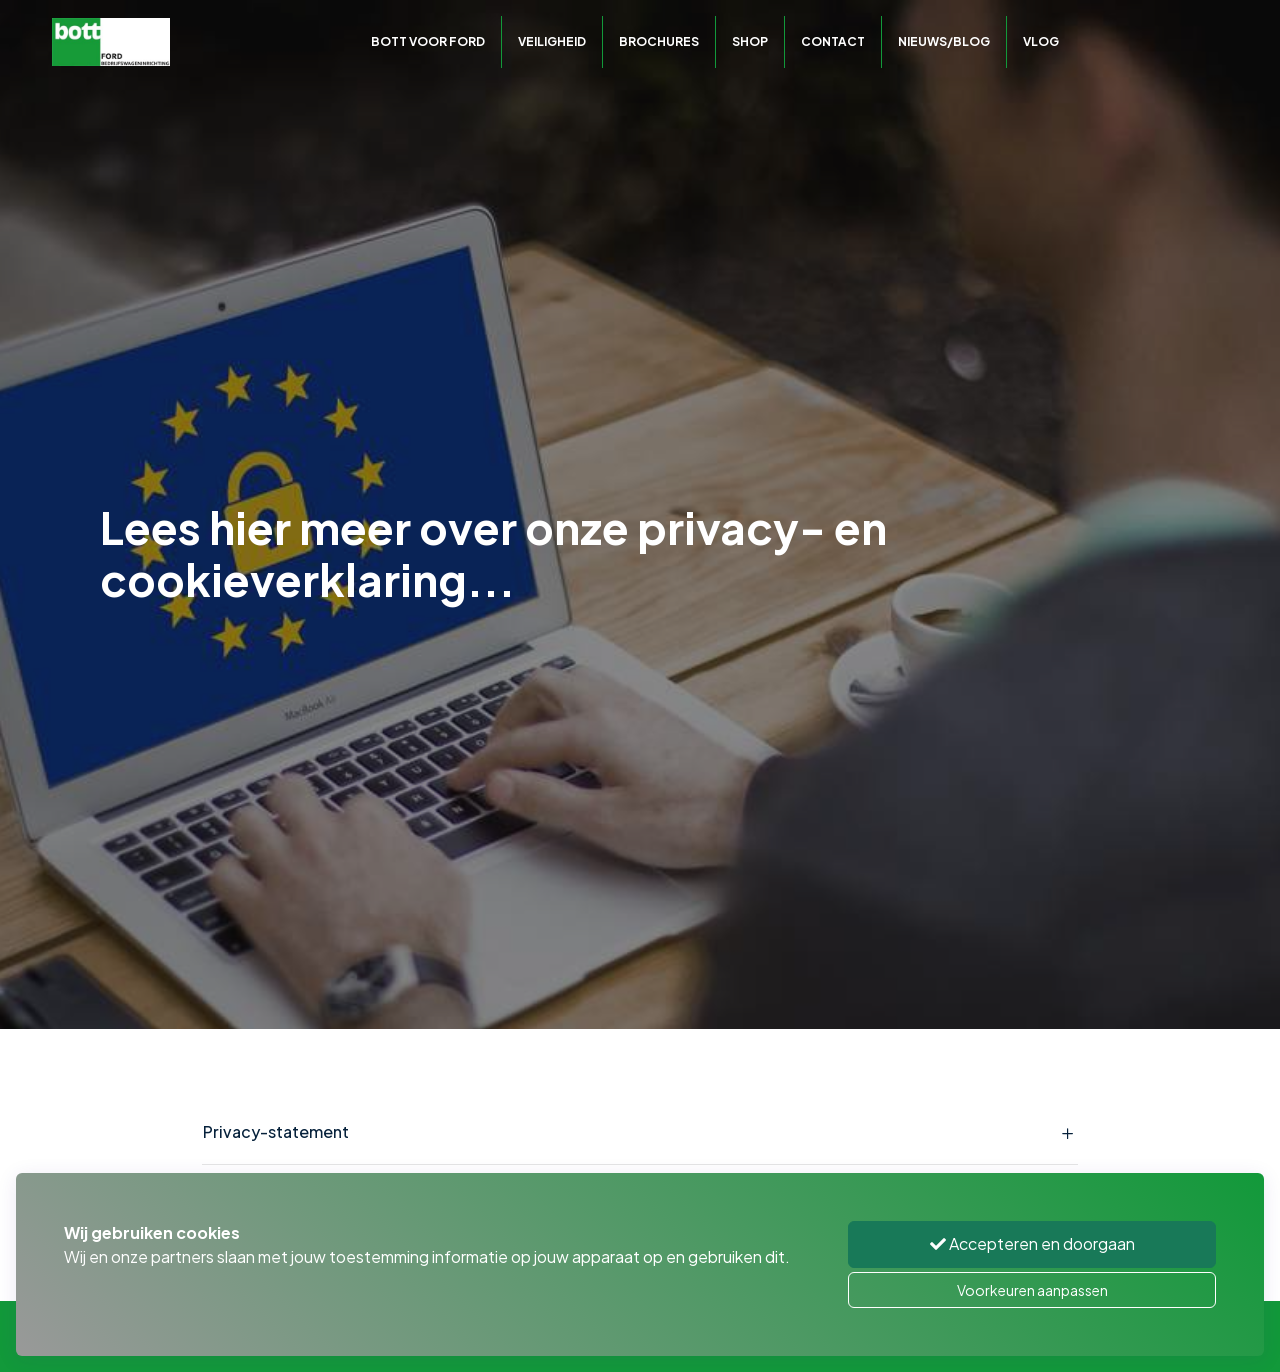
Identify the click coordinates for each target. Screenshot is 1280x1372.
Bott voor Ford (428, 41)
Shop (750, 41)
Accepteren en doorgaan (1032, 1243)
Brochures (659, 41)
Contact (833, 41)
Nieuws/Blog (944, 41)
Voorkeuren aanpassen (1032, 1290)
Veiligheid (552, 41)
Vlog (1041, 41)
